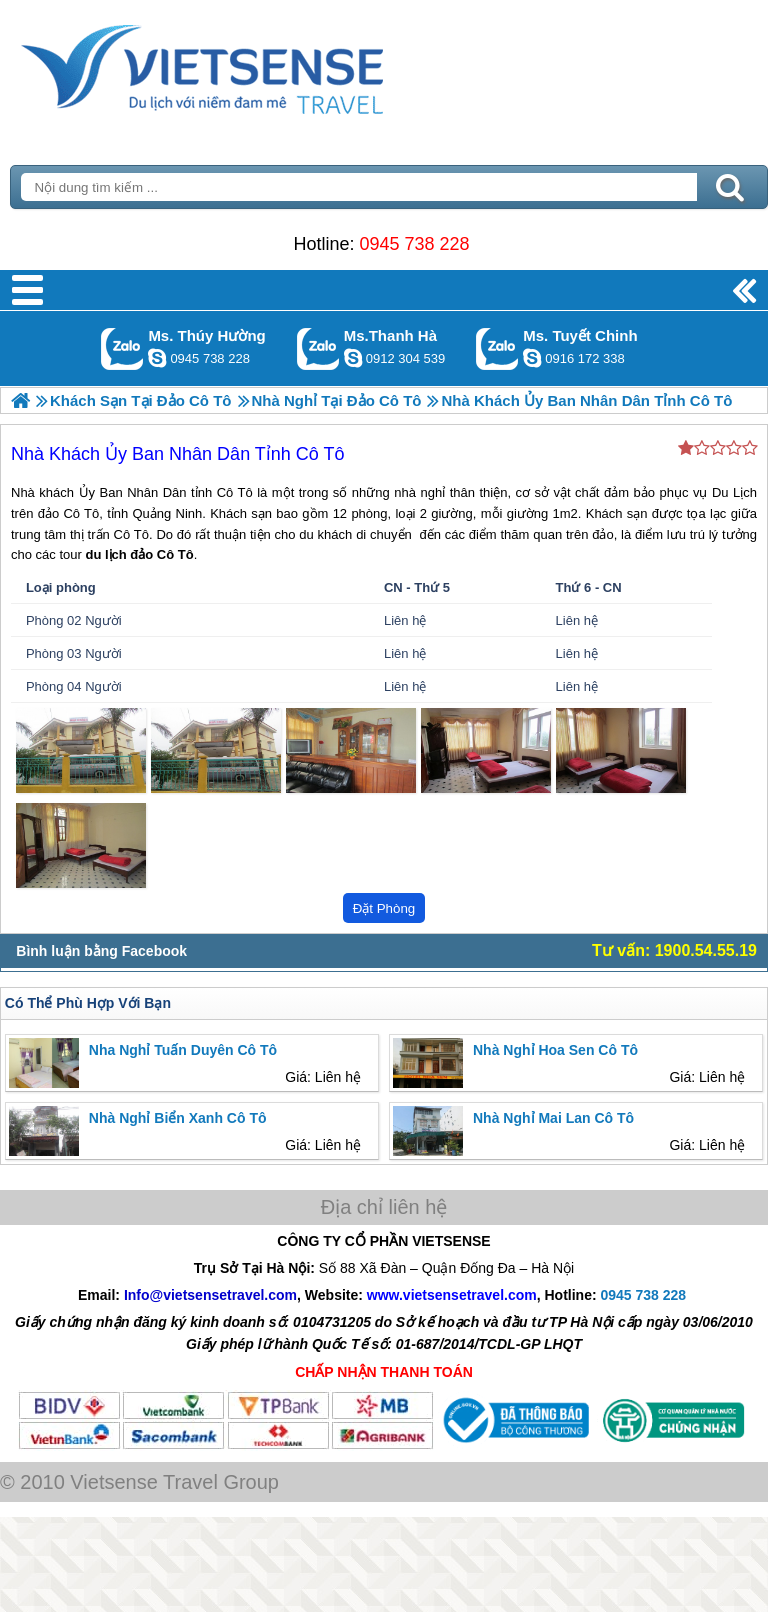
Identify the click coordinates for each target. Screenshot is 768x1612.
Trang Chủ (252, 65)
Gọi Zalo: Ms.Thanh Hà (318, 348)
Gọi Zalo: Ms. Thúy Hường (122, 348)
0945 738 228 (414, 244)
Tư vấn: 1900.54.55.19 (674, 950)
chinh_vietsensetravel (532, 358)
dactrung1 (157, 358)
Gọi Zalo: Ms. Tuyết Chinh (497, 348)
